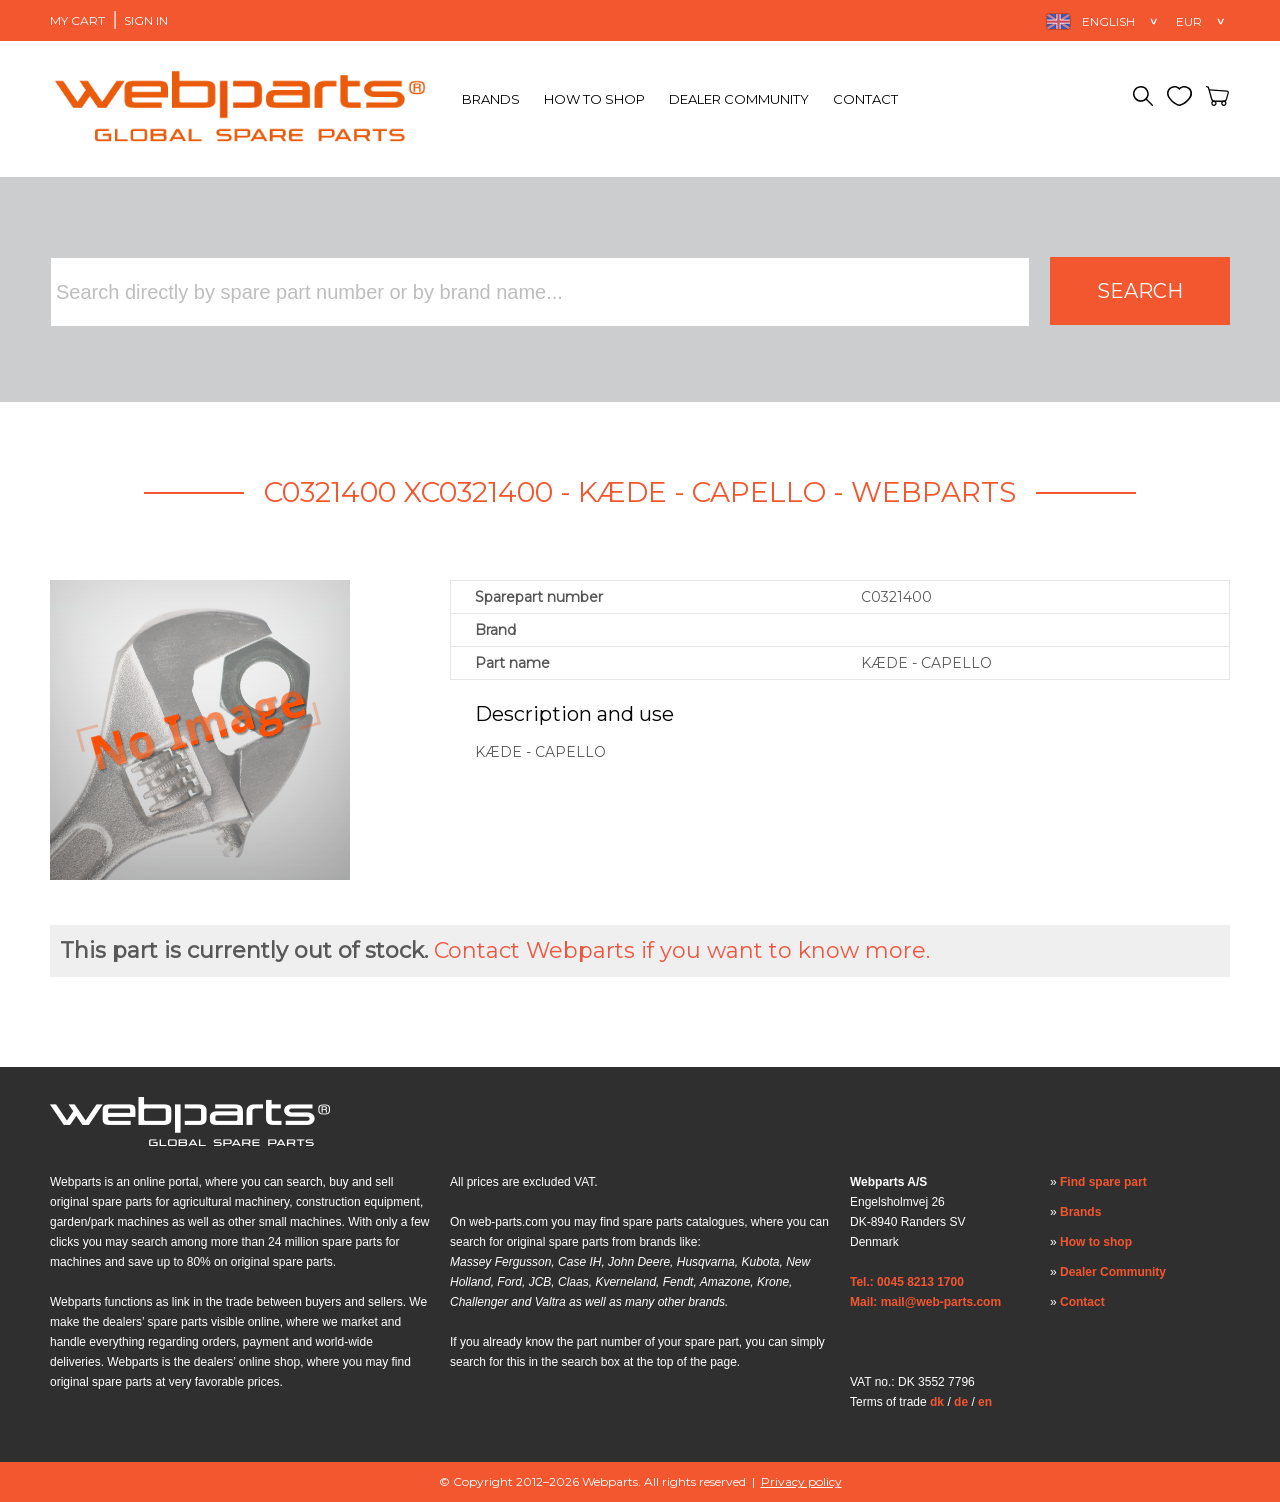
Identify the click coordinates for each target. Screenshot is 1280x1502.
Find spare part (1103, 1182)
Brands (491, 99)
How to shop (594, 99)
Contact (865, 99)
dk (937, 1402)
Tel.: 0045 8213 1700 (907, 1282)
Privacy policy (801, 1481)
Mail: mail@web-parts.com (925, 1302)
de (961, 1402)
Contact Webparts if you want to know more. (682, 950)
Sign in (146, 20)
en (985, 1402)
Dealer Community (739, 99)
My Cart (77, 20)
